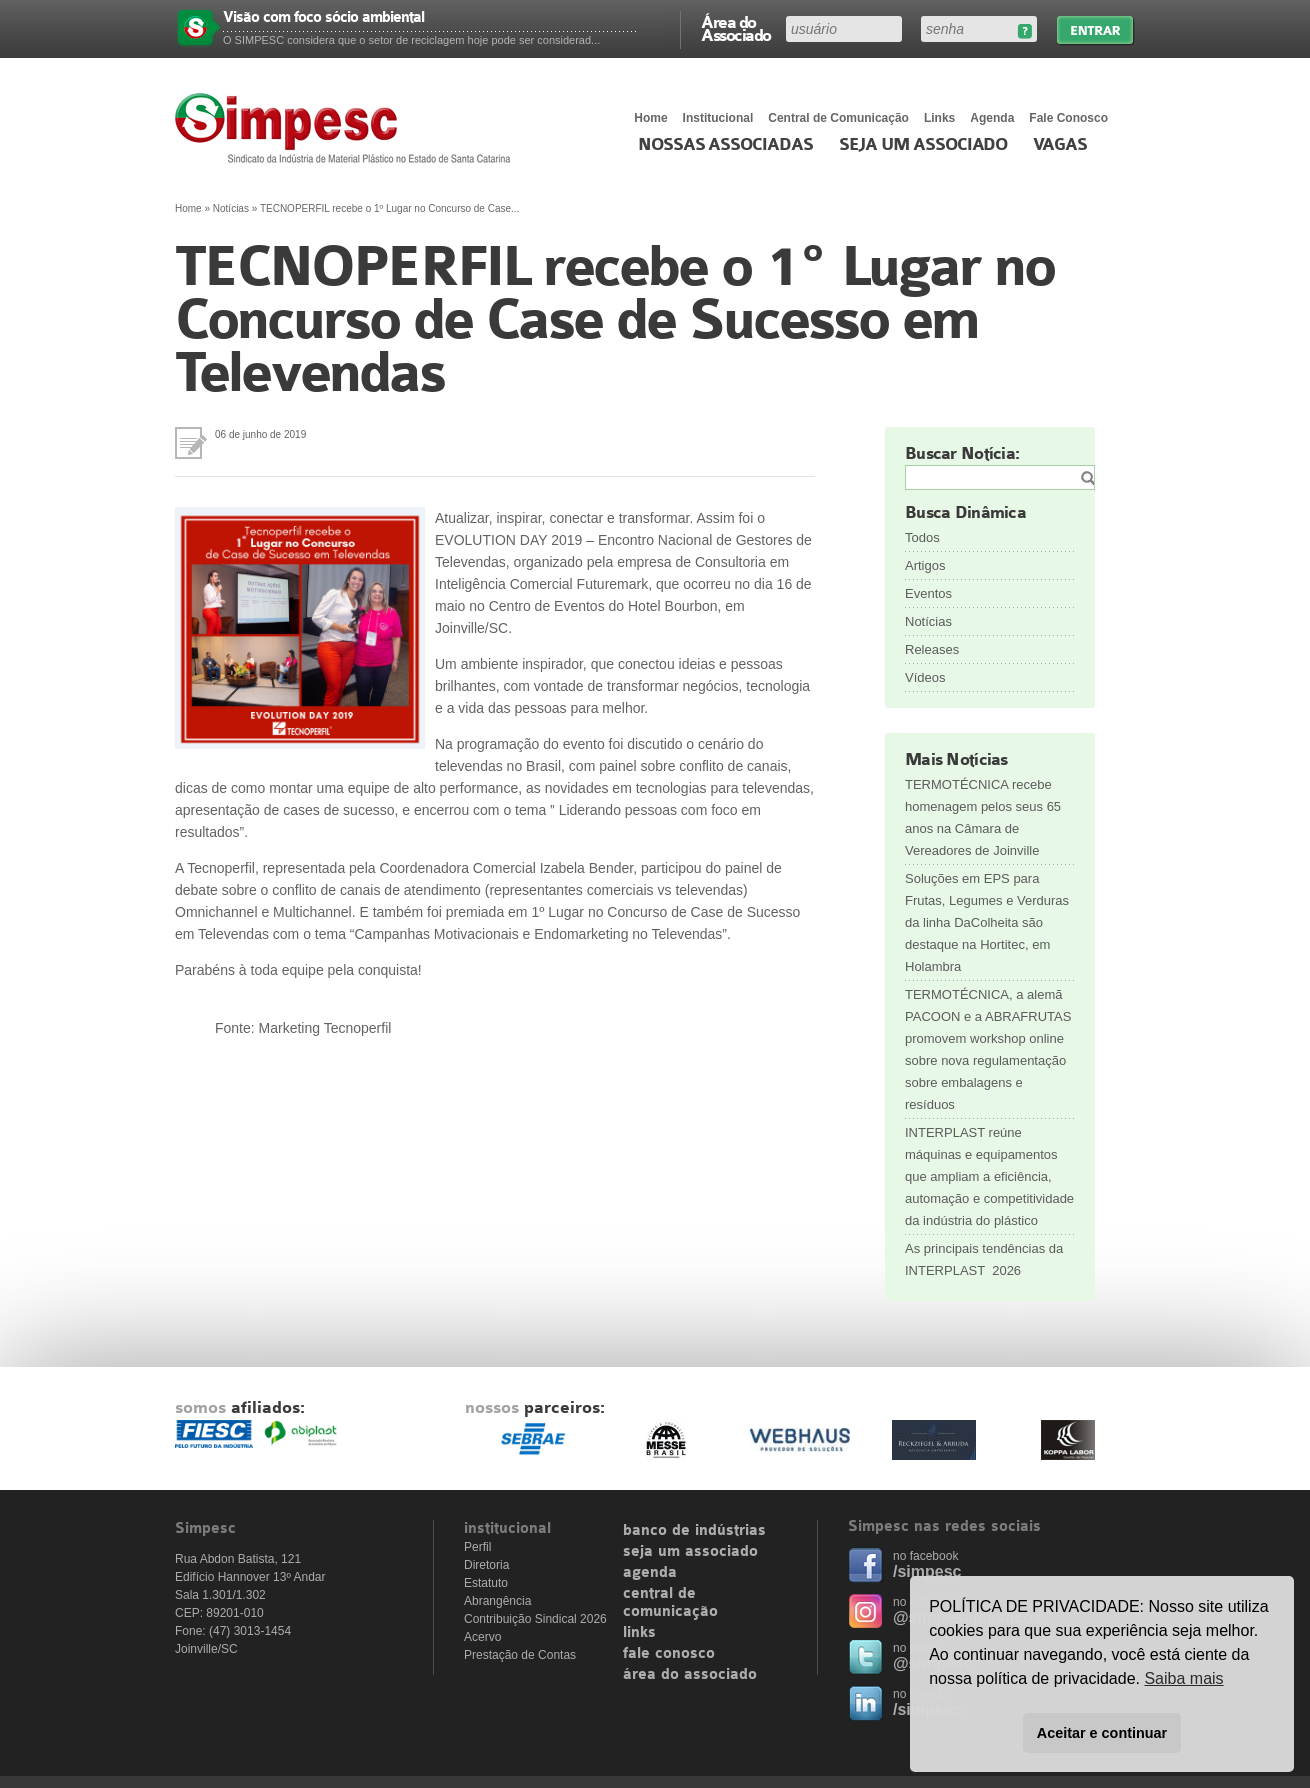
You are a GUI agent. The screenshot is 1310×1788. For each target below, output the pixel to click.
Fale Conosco (1068, 118)
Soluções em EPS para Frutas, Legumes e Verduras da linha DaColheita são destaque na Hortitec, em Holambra (987, 922)
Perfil (477, 1547)
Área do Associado (736, 28)
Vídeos (925, 677)
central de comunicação (670, 1603)
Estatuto (486, 1583)
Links (939, 118)
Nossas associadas (725, 145)
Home (650, 118)
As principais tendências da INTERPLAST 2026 (984, 1259)
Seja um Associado (923, 145)
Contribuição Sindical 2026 (535, 1619)
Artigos (925, 565)
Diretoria (486, 1565)
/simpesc (927, 1571)
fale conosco (669, 1654)
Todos (922, 537)
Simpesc (347, 128)
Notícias (231, 208)
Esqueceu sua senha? (1024, 31)
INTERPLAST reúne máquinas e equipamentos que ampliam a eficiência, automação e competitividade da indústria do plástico (989, 1176)
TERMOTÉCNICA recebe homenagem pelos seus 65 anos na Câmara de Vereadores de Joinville (983, 817)
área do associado (690, 1675)
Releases (932, 649)
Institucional (718, 118)
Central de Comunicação (838, 118)
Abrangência (497, 1601)
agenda (650, 1573)
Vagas (1060, 145)
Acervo (482, 1637)
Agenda (992, 118)
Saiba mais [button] (1183, 1678)
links (639, 1633)
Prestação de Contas (520, 1655)
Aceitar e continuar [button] (1102, 1733)
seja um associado (690, 1552)
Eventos (928, 593)
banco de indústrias (694, 1531)
